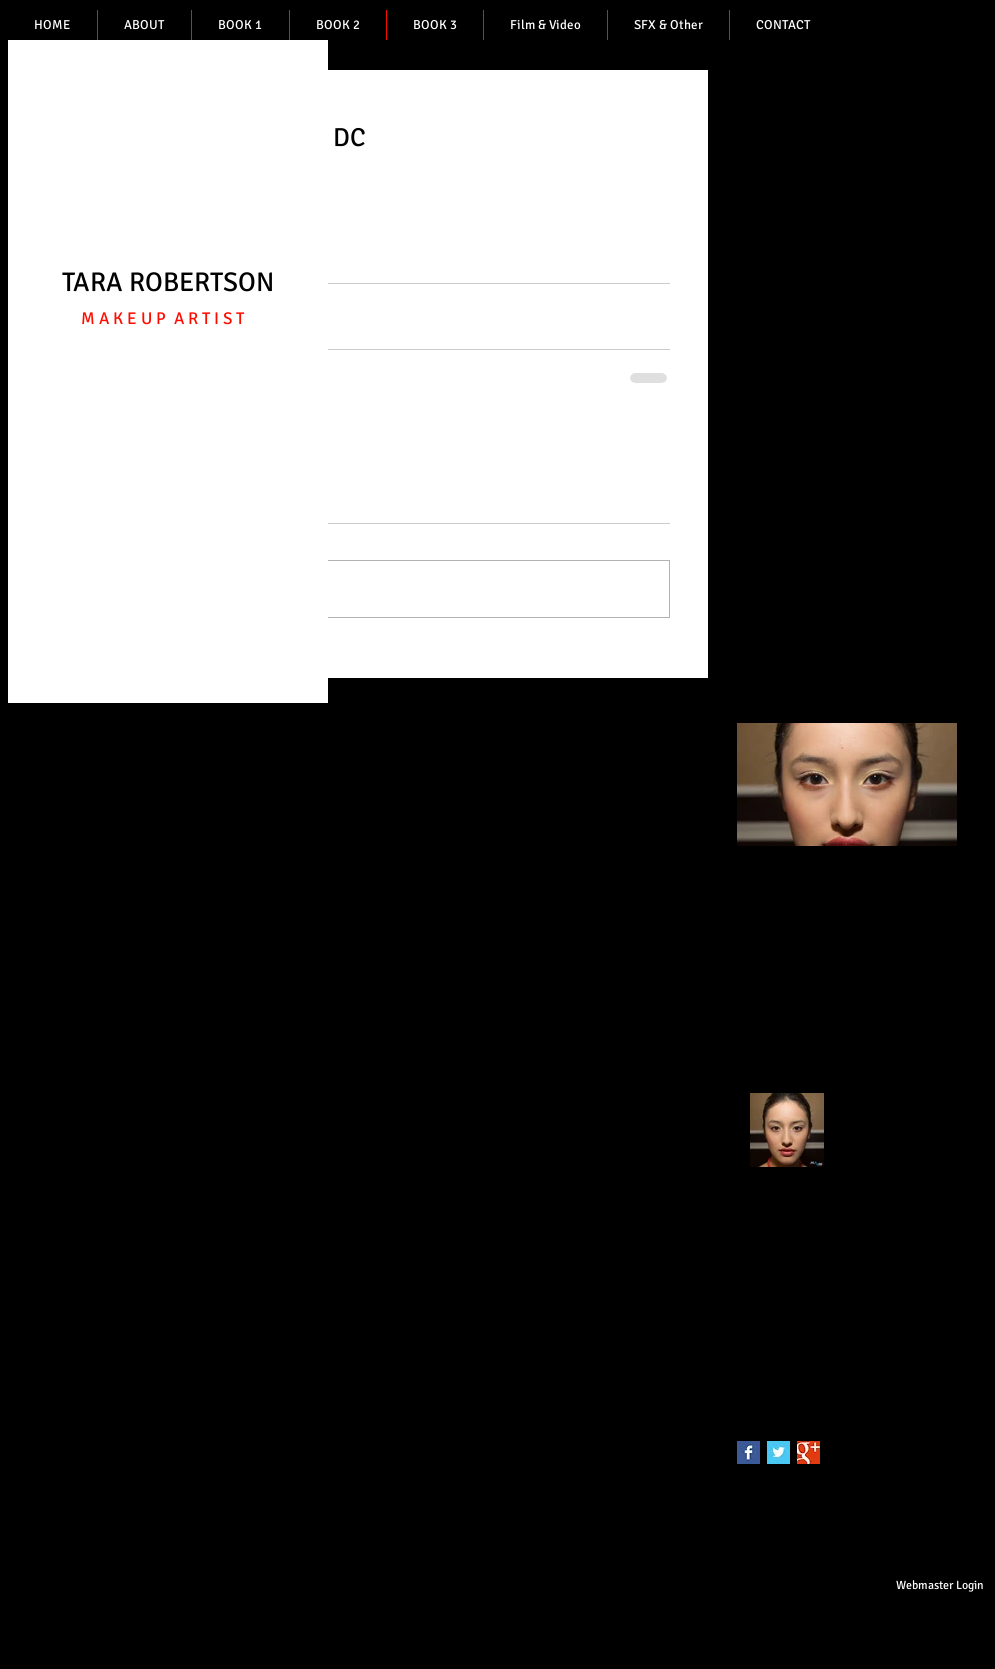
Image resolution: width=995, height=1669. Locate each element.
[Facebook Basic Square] (748, 1452)
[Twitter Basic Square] (778, 1452)
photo (754, 1345)
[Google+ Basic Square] (808, 1452)
